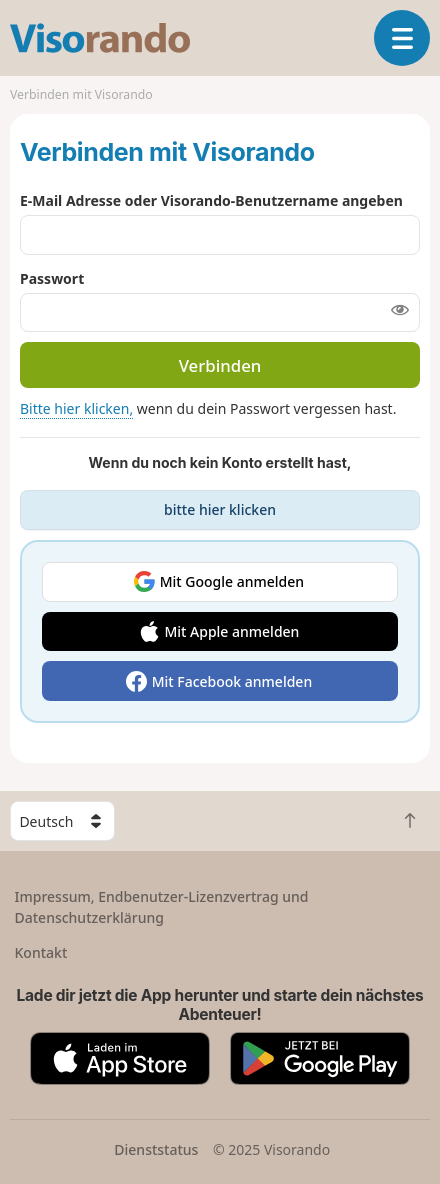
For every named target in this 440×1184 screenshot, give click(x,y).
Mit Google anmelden (232, 581)
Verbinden (220, 365)
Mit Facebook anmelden (232, 681)
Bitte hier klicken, (76, 408)
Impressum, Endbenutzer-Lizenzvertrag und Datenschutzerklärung (162, 907)
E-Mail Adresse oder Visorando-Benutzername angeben (211, 200)
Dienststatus (156, 1149)
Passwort (52, 278)
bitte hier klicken (220, 509)
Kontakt (41, 952)
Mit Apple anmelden (231, 631)
